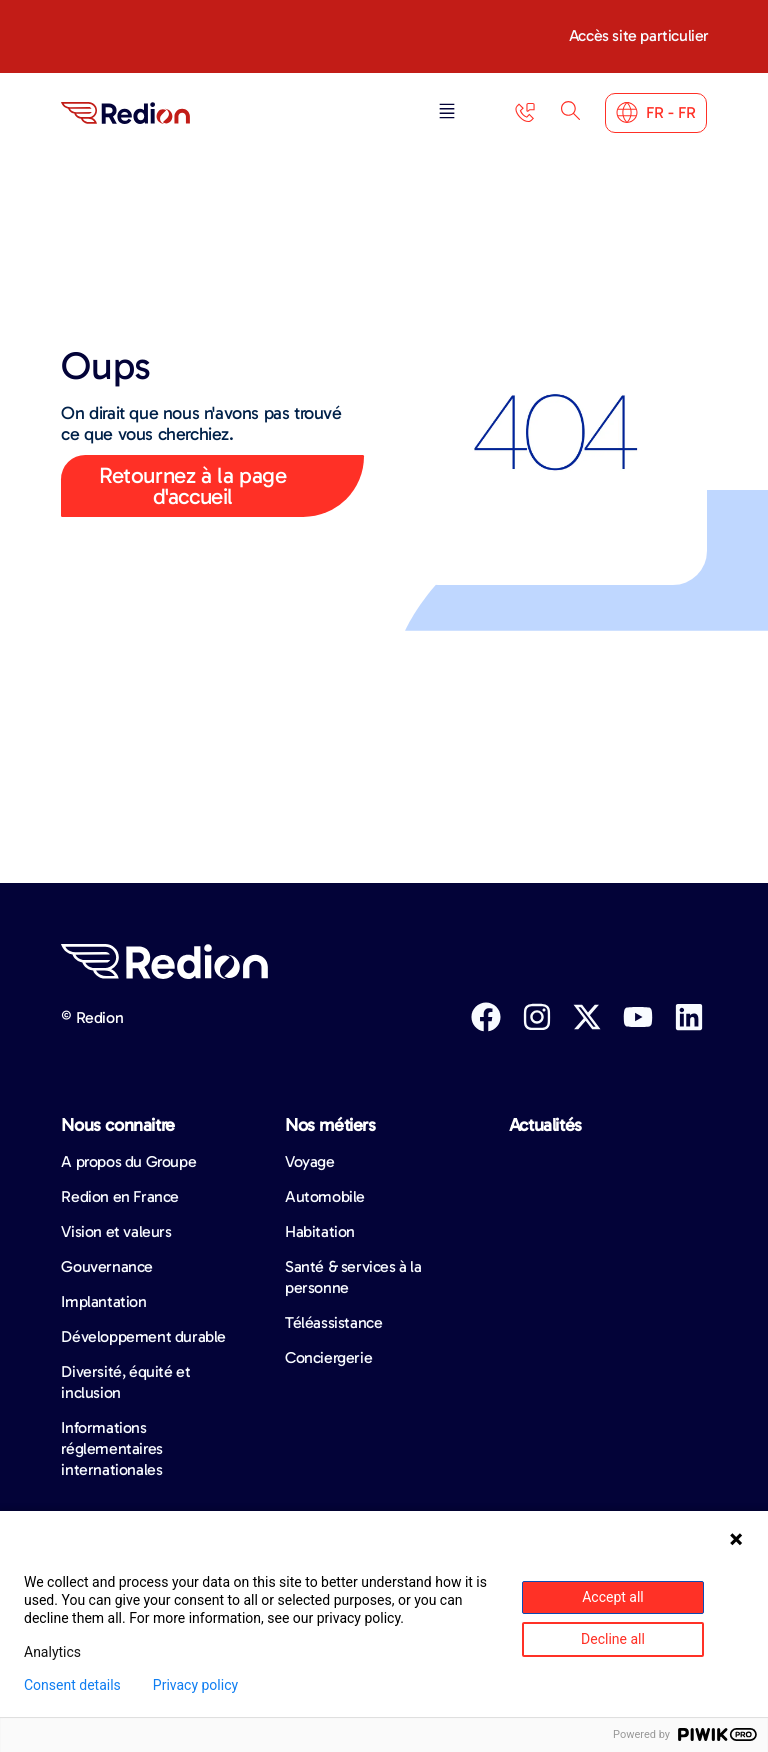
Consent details (72, 1685)
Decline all (613, 1639)
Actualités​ (545, 1125)
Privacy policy (195, 1685)
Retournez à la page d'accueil (192, 486)
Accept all (613, 1597)
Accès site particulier (639, 35)
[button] (447, 112)
